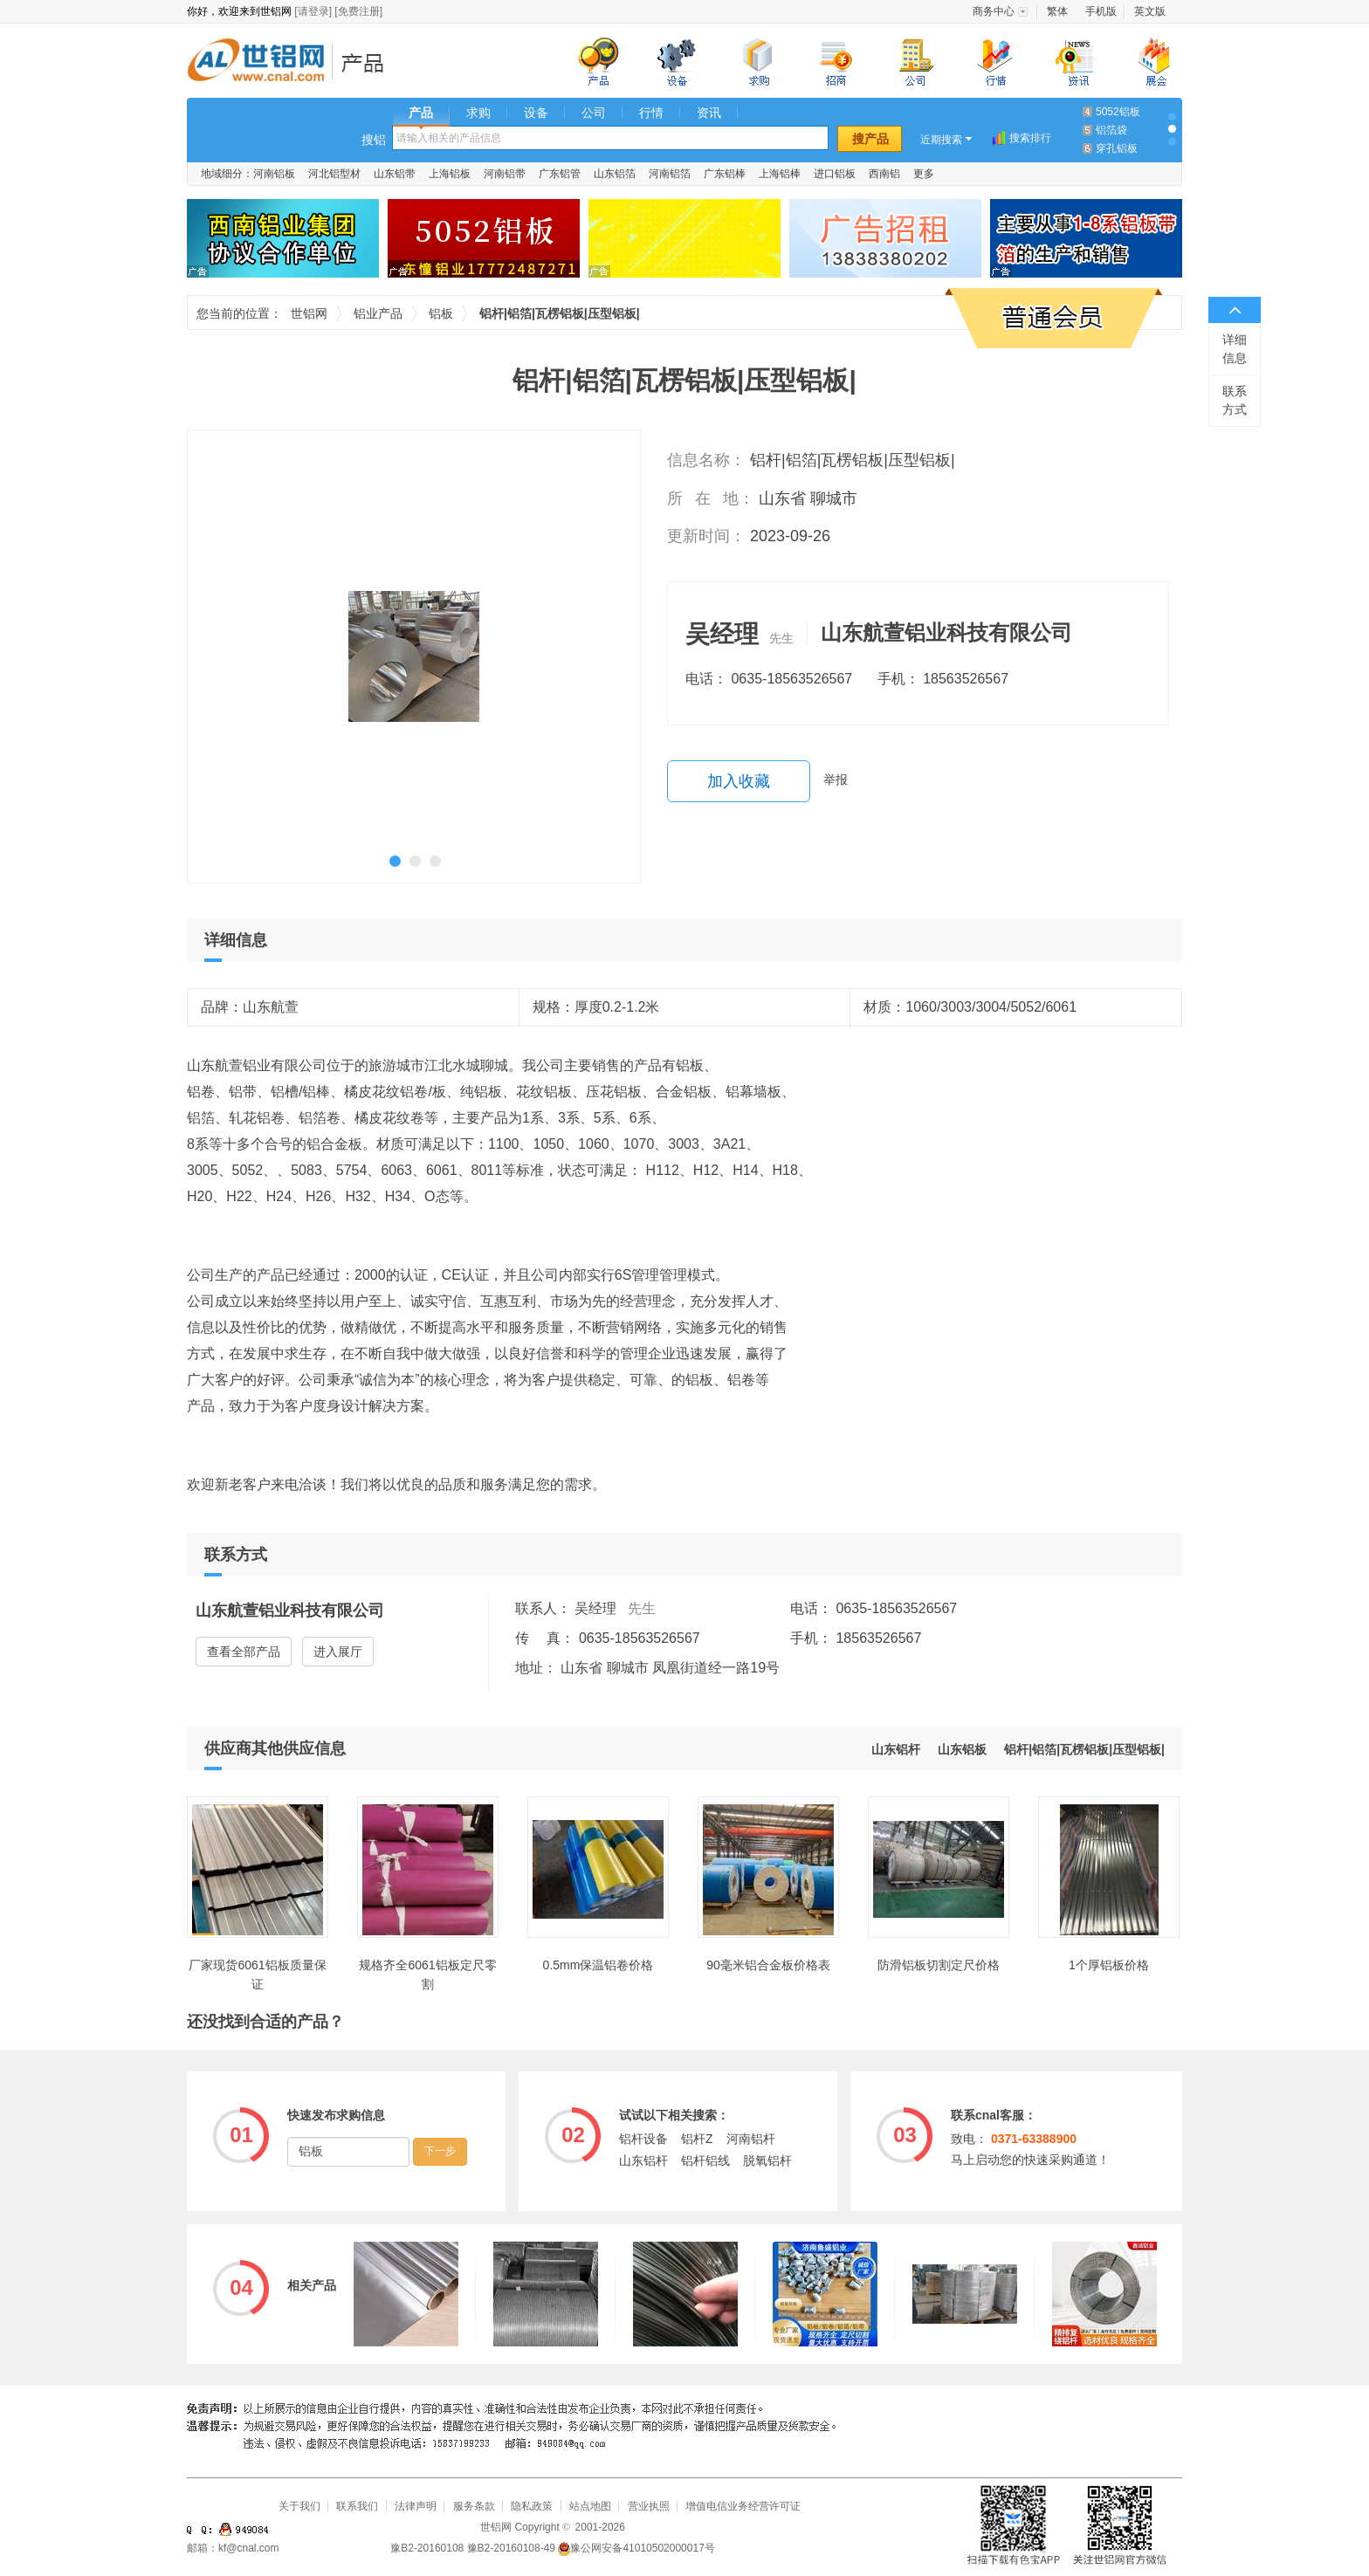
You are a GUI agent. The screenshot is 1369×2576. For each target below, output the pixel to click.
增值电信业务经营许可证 (743, 2506)
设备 (536, 113)
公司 (593, 113)
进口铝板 (835, 174)
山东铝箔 (615, 174)
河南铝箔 (670, 174)
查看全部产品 (243, 1652)
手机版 (1101, 11)
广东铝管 (560, 174)
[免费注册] (358, 11)
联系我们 (357, 2506)
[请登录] (313, 11)
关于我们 (299, 2506)
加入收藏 (738, 781)
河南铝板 (274, 174)
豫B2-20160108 (427, 2548)
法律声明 (416, 2506)
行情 (651, 113)
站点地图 (590, 2506)
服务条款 (474, 2506)
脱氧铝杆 (767, 2160)
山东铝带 (395, 174)
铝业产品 (368, 62)
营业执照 (649, 2506)
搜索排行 (1030, 138)
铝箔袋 (1111, 130)
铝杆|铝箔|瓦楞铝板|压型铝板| (1084, 1749)
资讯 (709, 113)
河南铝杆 (750, 2139)
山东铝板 (962, 1749)
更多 (923, 174)
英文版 (1150, 11)
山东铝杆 (895, 1749)
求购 (478, 113)
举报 (835, 780)
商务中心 (994, 11)
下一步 (440, 2151)
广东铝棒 (725, 174)
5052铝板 (1118, 112)
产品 (421, 113)
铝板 (441, 313)
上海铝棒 (780, 174)
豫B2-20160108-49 (511, 2548)
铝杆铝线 (705, 2160)
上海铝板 (450, 174)
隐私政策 (532, 2506)
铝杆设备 (643, 2139)
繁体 (1057, 11)
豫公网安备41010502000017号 (636, 2548)
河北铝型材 (334, 174)
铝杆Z (697, 2139)
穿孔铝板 (1117, 148)
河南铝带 (505, 174)
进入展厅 (337, 1652)
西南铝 (884, 174)
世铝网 (261, 62)
